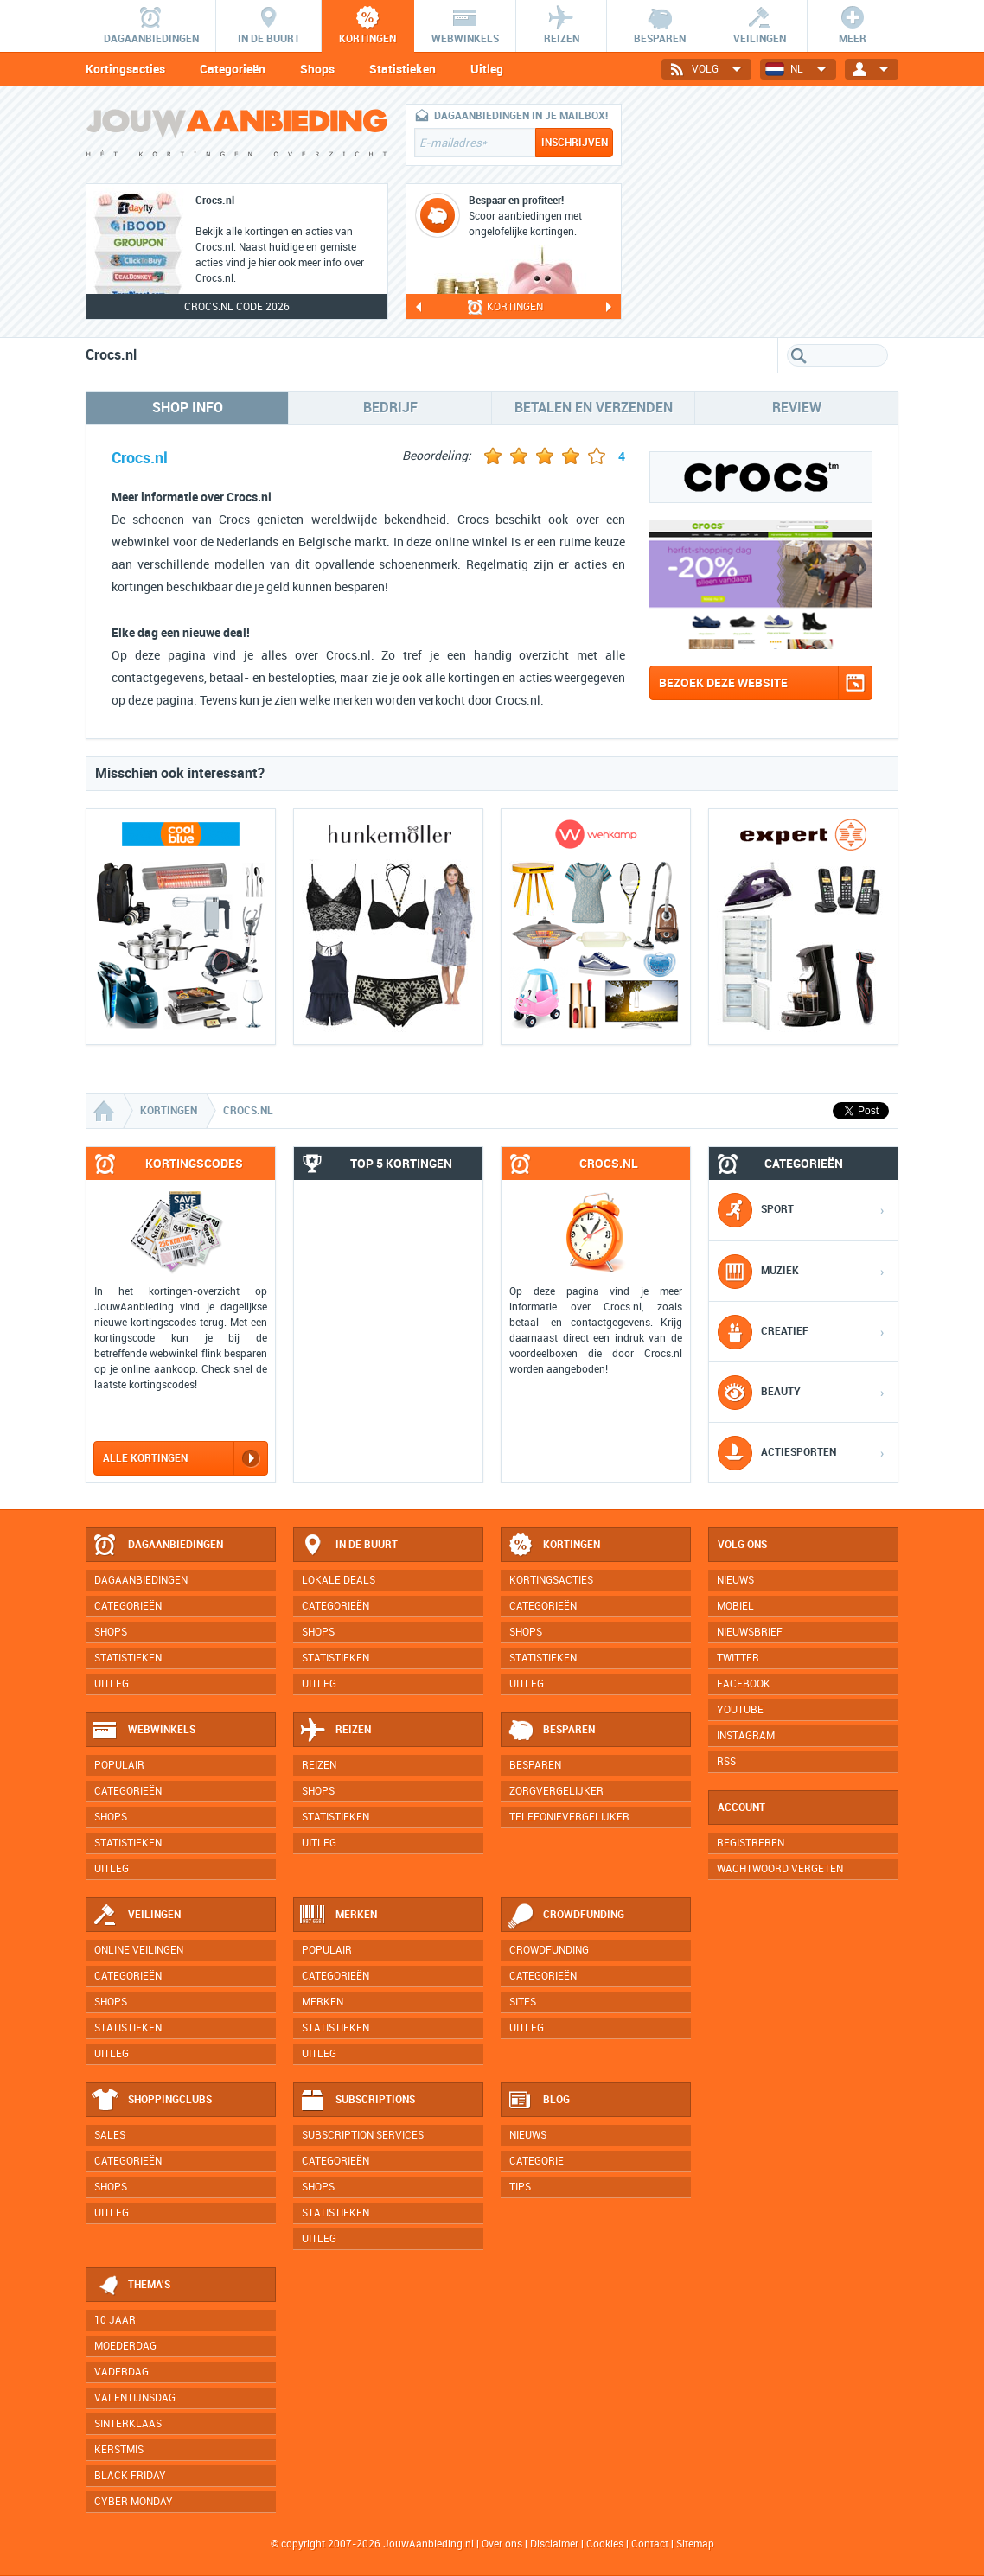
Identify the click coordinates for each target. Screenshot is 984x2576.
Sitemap (695, 2544)
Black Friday (130, 2476)
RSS (726, 1762)
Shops (317, 69)
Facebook (743, 1684)
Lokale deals (338, 1580)
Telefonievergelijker (569, 1817)
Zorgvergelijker (556, 1791)
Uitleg (486, 69)
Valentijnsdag (135, 2398)
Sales (109, 2135)
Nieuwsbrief (750, 1632)
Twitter (738, 1658)
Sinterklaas (128, 2424)
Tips (520, 2187)
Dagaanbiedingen (157, 1545)
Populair (119, 1765)
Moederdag (125, 2346)
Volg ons (742, 1545)
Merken (338, 1915)
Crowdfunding (565, 1915)
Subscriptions (357, 2100)
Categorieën (232, 69)
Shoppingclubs (152, 2100)
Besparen (551, 1730)
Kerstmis (119, 2450)
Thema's (131, 2285)
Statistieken (402, 69)
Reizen (335, 1730)
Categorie (536, 2161)
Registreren (750, 1843)
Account (741, 1807)
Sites (522, 2002)
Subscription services (363, 2135)
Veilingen (136, 1915)
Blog (538, 2100)
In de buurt (348, 1545)
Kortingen (553, 1545)
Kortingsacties (125, 69)
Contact (649, 2544)
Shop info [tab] (187, 407)
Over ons (502, 2544)
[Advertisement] (768, 212)
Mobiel (735, 1606)
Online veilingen (138, 1950)
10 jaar (115, 2320)
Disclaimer (554, 2544)
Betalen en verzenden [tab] (593, 407)
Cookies (603, 2544)
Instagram (746, 1736)
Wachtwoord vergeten (780, 1869)
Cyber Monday (133, 2502)
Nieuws (527, 2135)
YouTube (740, 1710)
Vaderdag (121, 2372)
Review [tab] (796, 407)
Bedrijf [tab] (390, 407)
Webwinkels (143, 1730)
